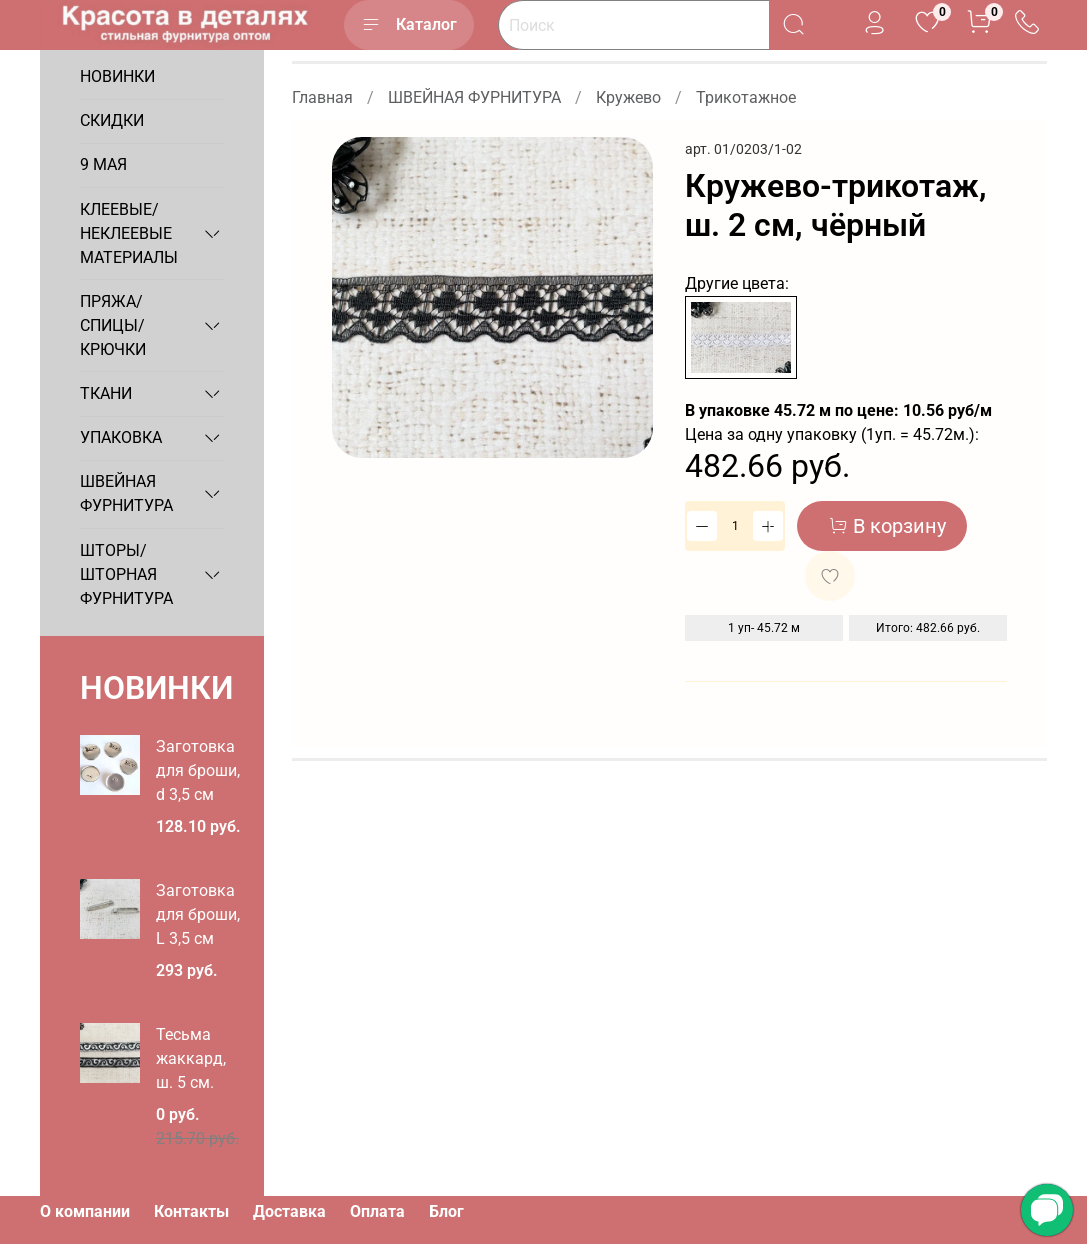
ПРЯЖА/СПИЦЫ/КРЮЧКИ (113, 325)
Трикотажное (746, 97)
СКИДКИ (112, 120)
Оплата (377, 1211)
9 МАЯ (103, 164)
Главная (322, 97)
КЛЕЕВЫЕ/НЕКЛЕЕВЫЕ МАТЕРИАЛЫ (129, 233)
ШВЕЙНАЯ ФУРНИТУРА (474, 97)
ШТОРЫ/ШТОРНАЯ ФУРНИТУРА (126, 574)
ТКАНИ (106, 393)
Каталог (409, 25)
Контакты (191, 1211)
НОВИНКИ (117, 76)
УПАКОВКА (121, 437)
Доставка (289, 1211)
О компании (85, 1211)
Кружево (628, 97)
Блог (446, 1211)
